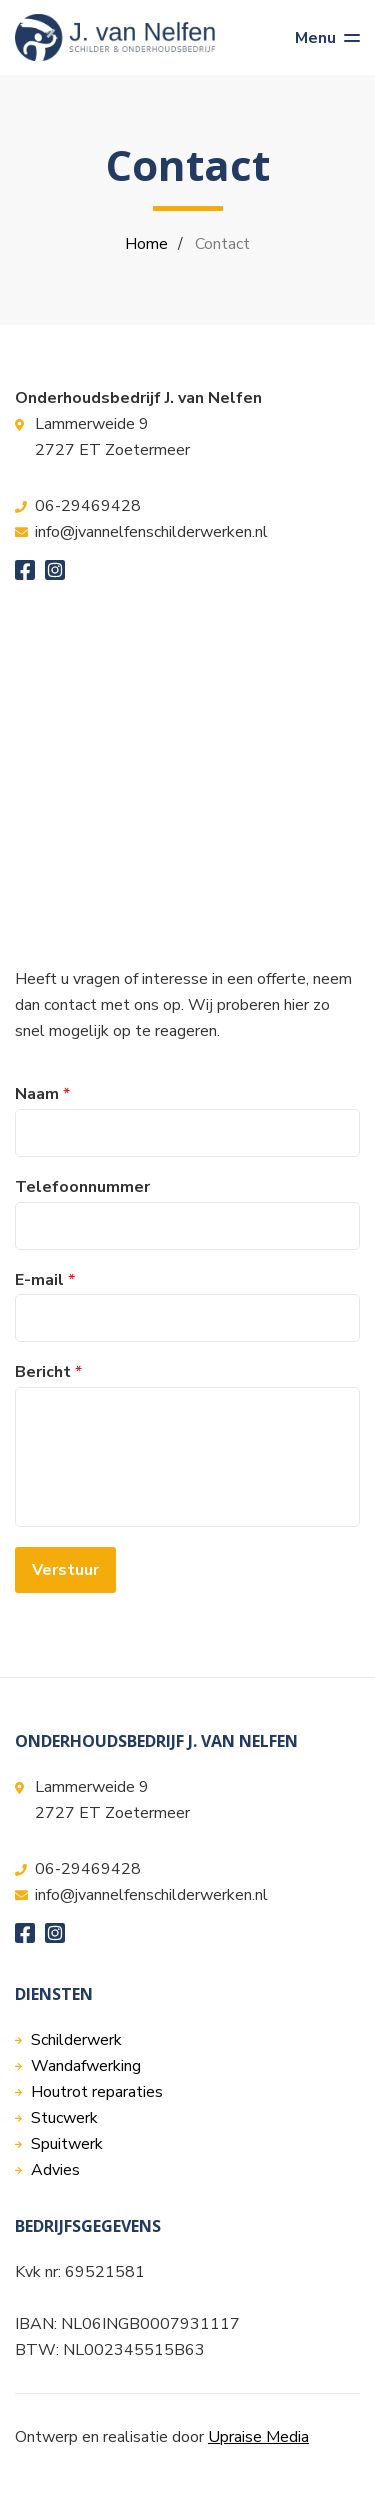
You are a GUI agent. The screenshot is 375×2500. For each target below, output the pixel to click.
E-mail (45, 1280)
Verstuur (65, 1570)
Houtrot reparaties (97, 2092)
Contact (222, 244)
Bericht (48, 1372)
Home (146, 244)
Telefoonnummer (82, 1187)
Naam (42, 1094)
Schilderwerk (76, 2040)
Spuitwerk (67, 2144)
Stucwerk (64, 2118)
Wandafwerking (86, 2066)
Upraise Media (258, 2437)
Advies (55, 2170)
